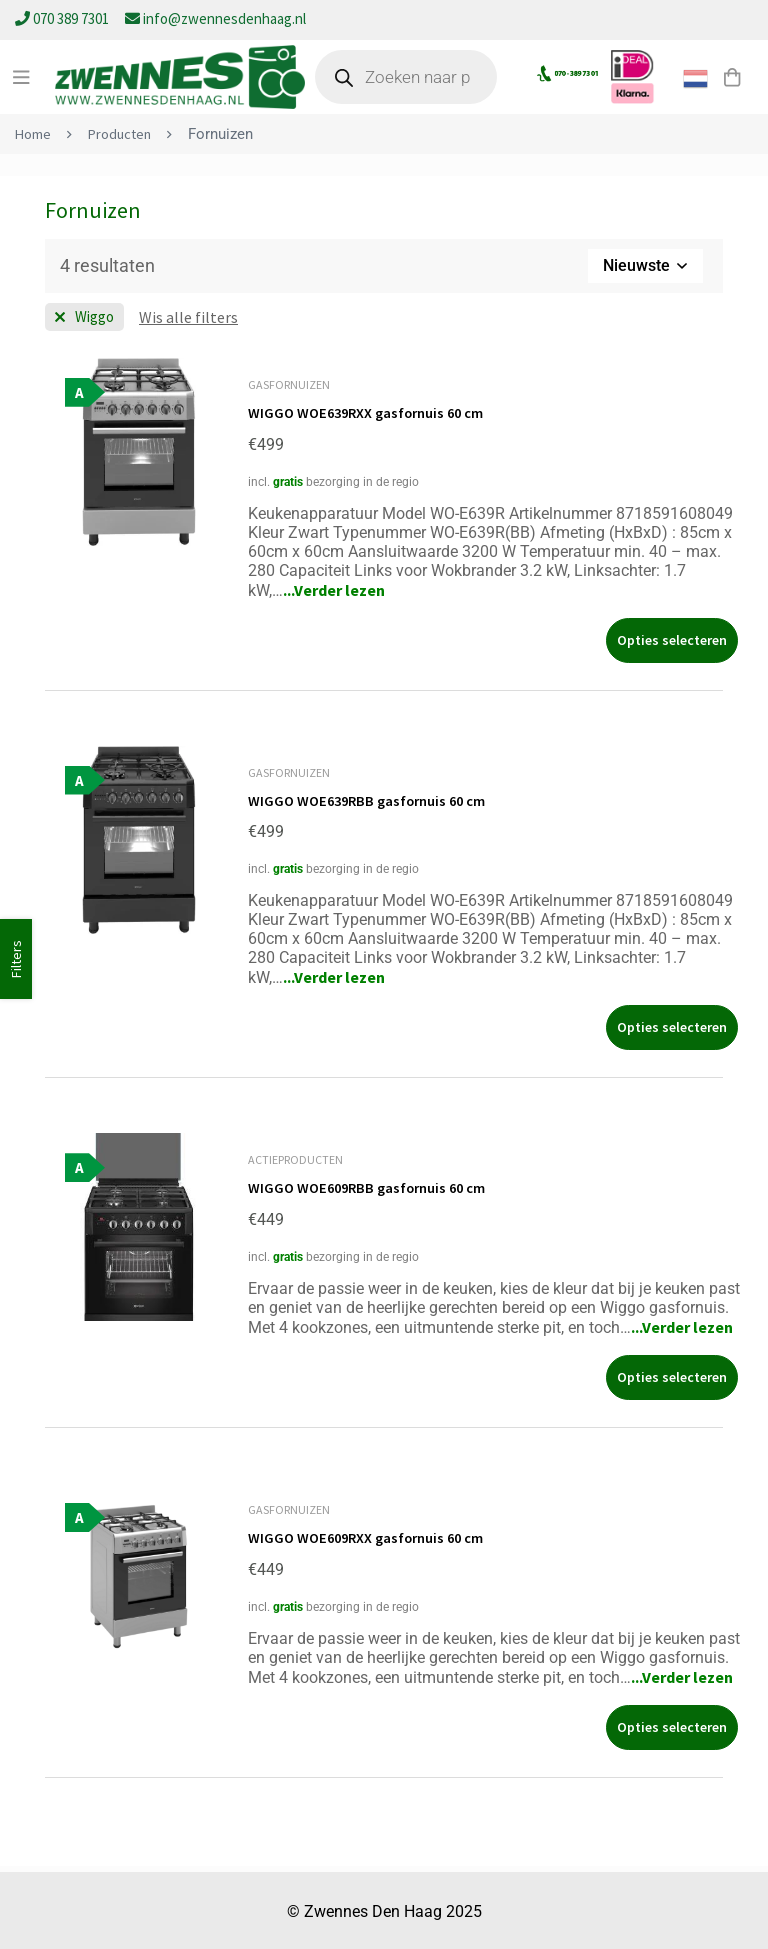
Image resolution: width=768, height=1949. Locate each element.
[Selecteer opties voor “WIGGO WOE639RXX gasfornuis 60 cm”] (672, 639)
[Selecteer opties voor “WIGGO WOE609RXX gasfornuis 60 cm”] (672, 1724)
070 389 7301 (63, 18)
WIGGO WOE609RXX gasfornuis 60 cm (376, 1535)
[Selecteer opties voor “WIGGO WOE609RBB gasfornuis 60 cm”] (672, 1375)
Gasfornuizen (289, 384)
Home (33, 133)
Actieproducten (295, 1158)
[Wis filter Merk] (84, 317)
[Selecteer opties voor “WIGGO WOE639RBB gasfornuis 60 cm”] (672, 1026)
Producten (122, 133)
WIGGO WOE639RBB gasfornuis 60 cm (376, 799)
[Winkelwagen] (727, 77)
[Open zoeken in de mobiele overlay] (416, 77)
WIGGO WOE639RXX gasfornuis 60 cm (376, 412)
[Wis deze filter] (188, 317)
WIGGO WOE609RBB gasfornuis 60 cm (376, 1186)
